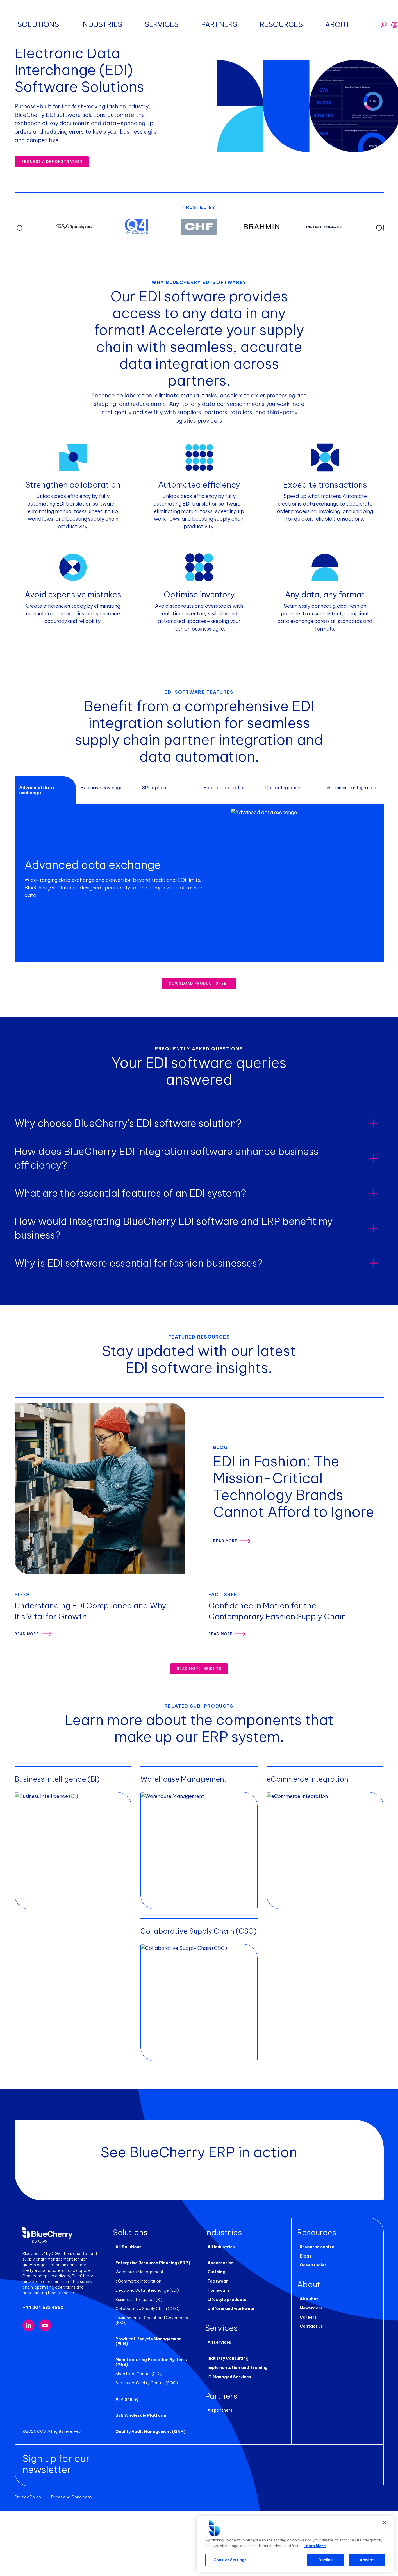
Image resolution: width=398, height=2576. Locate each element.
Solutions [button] (123, 16)
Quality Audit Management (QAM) (148, 2497)
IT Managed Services (227, 2446)
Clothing (214, 2342)
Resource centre (314, 2317)
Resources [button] (254, 16)
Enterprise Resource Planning (91, 41)
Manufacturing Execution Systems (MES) (148, 2427)
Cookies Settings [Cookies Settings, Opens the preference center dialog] (229, 2559)
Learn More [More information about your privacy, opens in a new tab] (315, 2545)
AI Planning (124, 2464)
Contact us (308, 2396)
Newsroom (308, 2378)
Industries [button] (158, 16)
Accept (367, 2559)
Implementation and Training (235, 2437)
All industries (218, 2317)
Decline (326, 2559)
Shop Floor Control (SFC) (136, 2439)
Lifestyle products (224, 2369)
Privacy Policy (28, 2562)
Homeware (216, 2360)
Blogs (303, 2326)
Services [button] (190, 16)
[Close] (384, 2522)
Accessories (218, 2332)
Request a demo (358, 17)
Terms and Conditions (71, 2562)
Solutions (50, 41)
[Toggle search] (310, 17)
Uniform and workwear (229, 2378)
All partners (217, 2480)
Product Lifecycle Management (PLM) (152, 2409)
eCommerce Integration (136, 2351)
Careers (305, 2387)
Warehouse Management (137, 2342)
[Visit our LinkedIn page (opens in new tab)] (28, 2397)
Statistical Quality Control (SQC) (144, 2448)
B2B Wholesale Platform (138, 2480)
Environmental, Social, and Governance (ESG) (150, 2390)
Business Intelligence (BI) (136, 2369)
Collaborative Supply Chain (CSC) (145, 2378)
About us (306, 2369)
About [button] (284, 16)
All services (217, 2412)
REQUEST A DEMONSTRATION (52, 162)
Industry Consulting (225, 2428)
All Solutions (126, 2317)
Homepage (25, 41)
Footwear (215, 2351)
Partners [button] (221, 16)
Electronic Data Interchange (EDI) (144, 2360)
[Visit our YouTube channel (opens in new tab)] (45, 2397)
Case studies (310, 2335)
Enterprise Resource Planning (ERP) (150, 2332)
